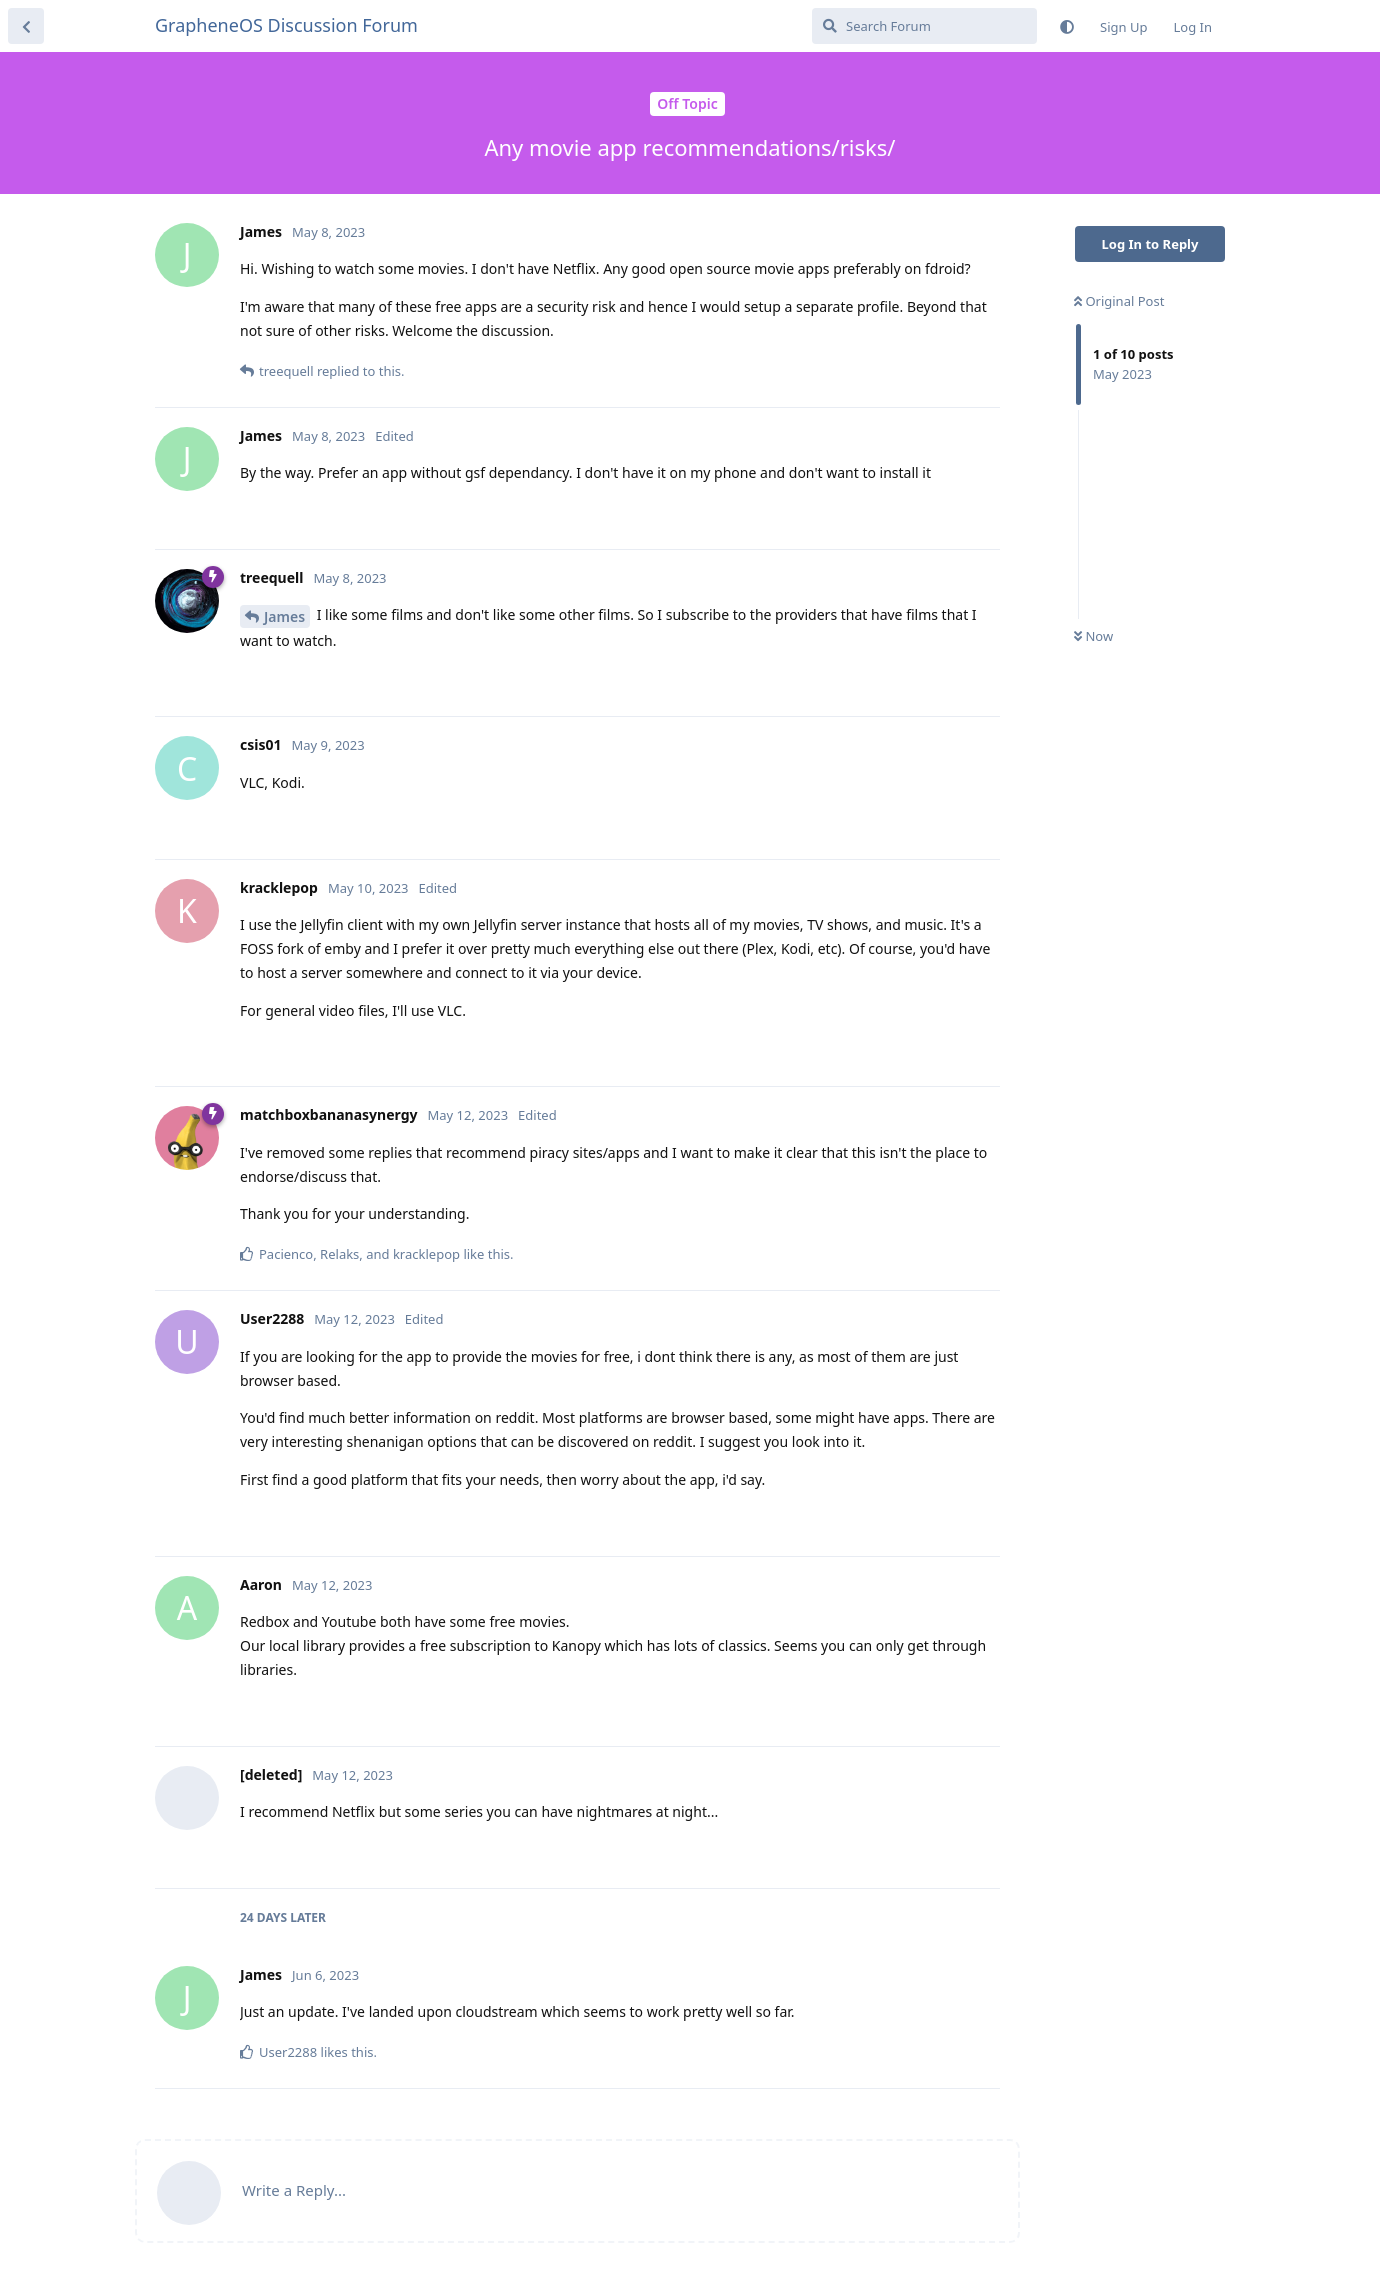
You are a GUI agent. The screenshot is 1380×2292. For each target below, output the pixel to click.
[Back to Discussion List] (26, 26)
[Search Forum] (924, 26)
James (284, 616)
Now (1093, 636)
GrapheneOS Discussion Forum (286, 25)
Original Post (1119, 301)
